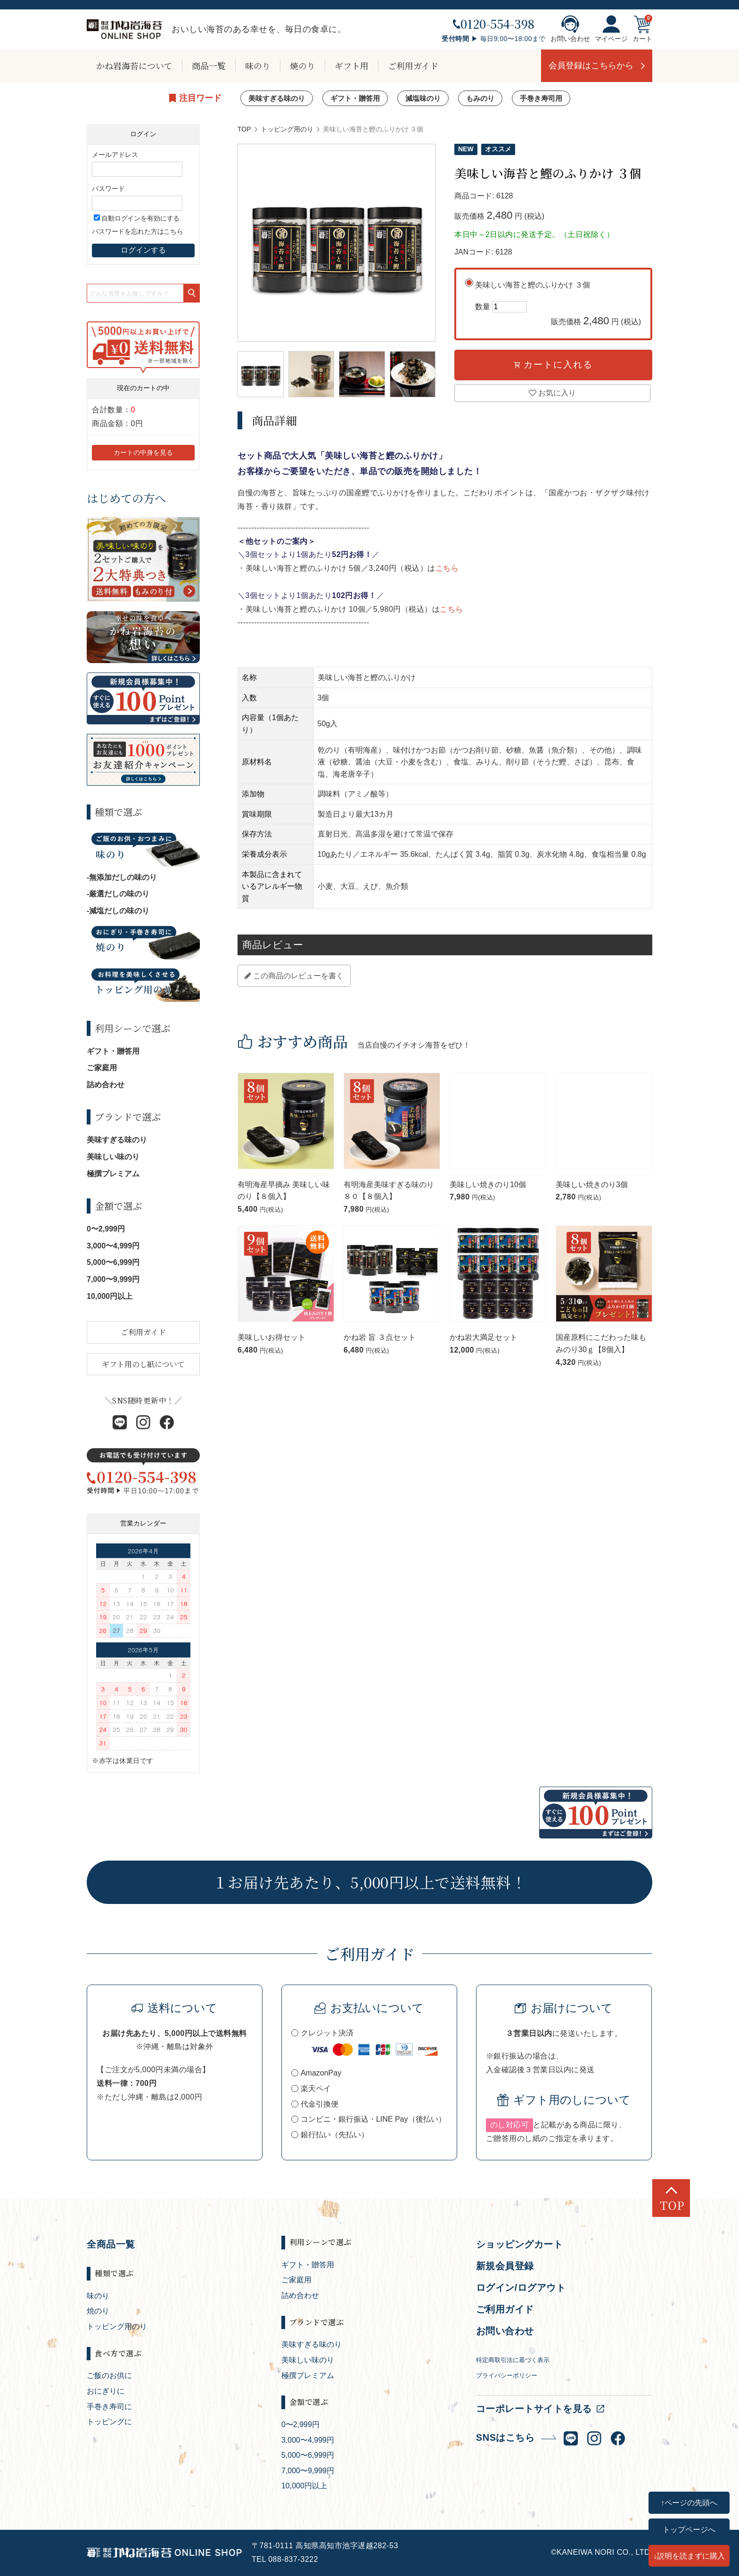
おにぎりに (105, 2391)
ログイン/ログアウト (521, 2287)
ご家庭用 (102, 1068)
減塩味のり (423, 98)
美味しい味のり (113, 1157)
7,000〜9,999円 (113, 1279)
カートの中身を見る (143, 452)
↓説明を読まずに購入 (689, 2555)
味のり (258, 65)
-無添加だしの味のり (122, 877)
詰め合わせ (105, 1085)
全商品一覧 (111, 2244)
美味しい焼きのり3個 (592, 1185)
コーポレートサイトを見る (534, 2409)
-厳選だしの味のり (118, 894)
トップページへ (689, 2529)
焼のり (302, 65)
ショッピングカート (519, 2244)
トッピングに (109, 2422)
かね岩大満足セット (483, 1337)
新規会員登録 (505, 2266)
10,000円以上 (109, 1296)
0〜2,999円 (106, 1229)
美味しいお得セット (271, 1337)
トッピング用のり (287, 129)
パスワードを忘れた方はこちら (137, 231)
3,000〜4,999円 (113, 1246)
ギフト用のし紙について (143, 1364)
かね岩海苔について (134, 65)
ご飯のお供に (109, 2375)
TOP (244, 129)
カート (642, 28)
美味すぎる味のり (276, 98)
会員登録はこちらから (591, 65)
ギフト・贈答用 (355, 98)
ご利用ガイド (413, 65)
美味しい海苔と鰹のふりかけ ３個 (558, 305)
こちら (447, 568)
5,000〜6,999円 (113, 1262)
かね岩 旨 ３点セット (380, 1337)
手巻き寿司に (109, 2407)
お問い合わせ (570, 28)
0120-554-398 (493, 23)
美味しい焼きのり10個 (488, 1185)
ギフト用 (352, 65)
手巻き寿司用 (541, 98)
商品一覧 (209, 65)
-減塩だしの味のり (118, 911)
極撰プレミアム (113, 1174)
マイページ (611, 28)
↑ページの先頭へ (689, 2502)
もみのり (480, 98)
